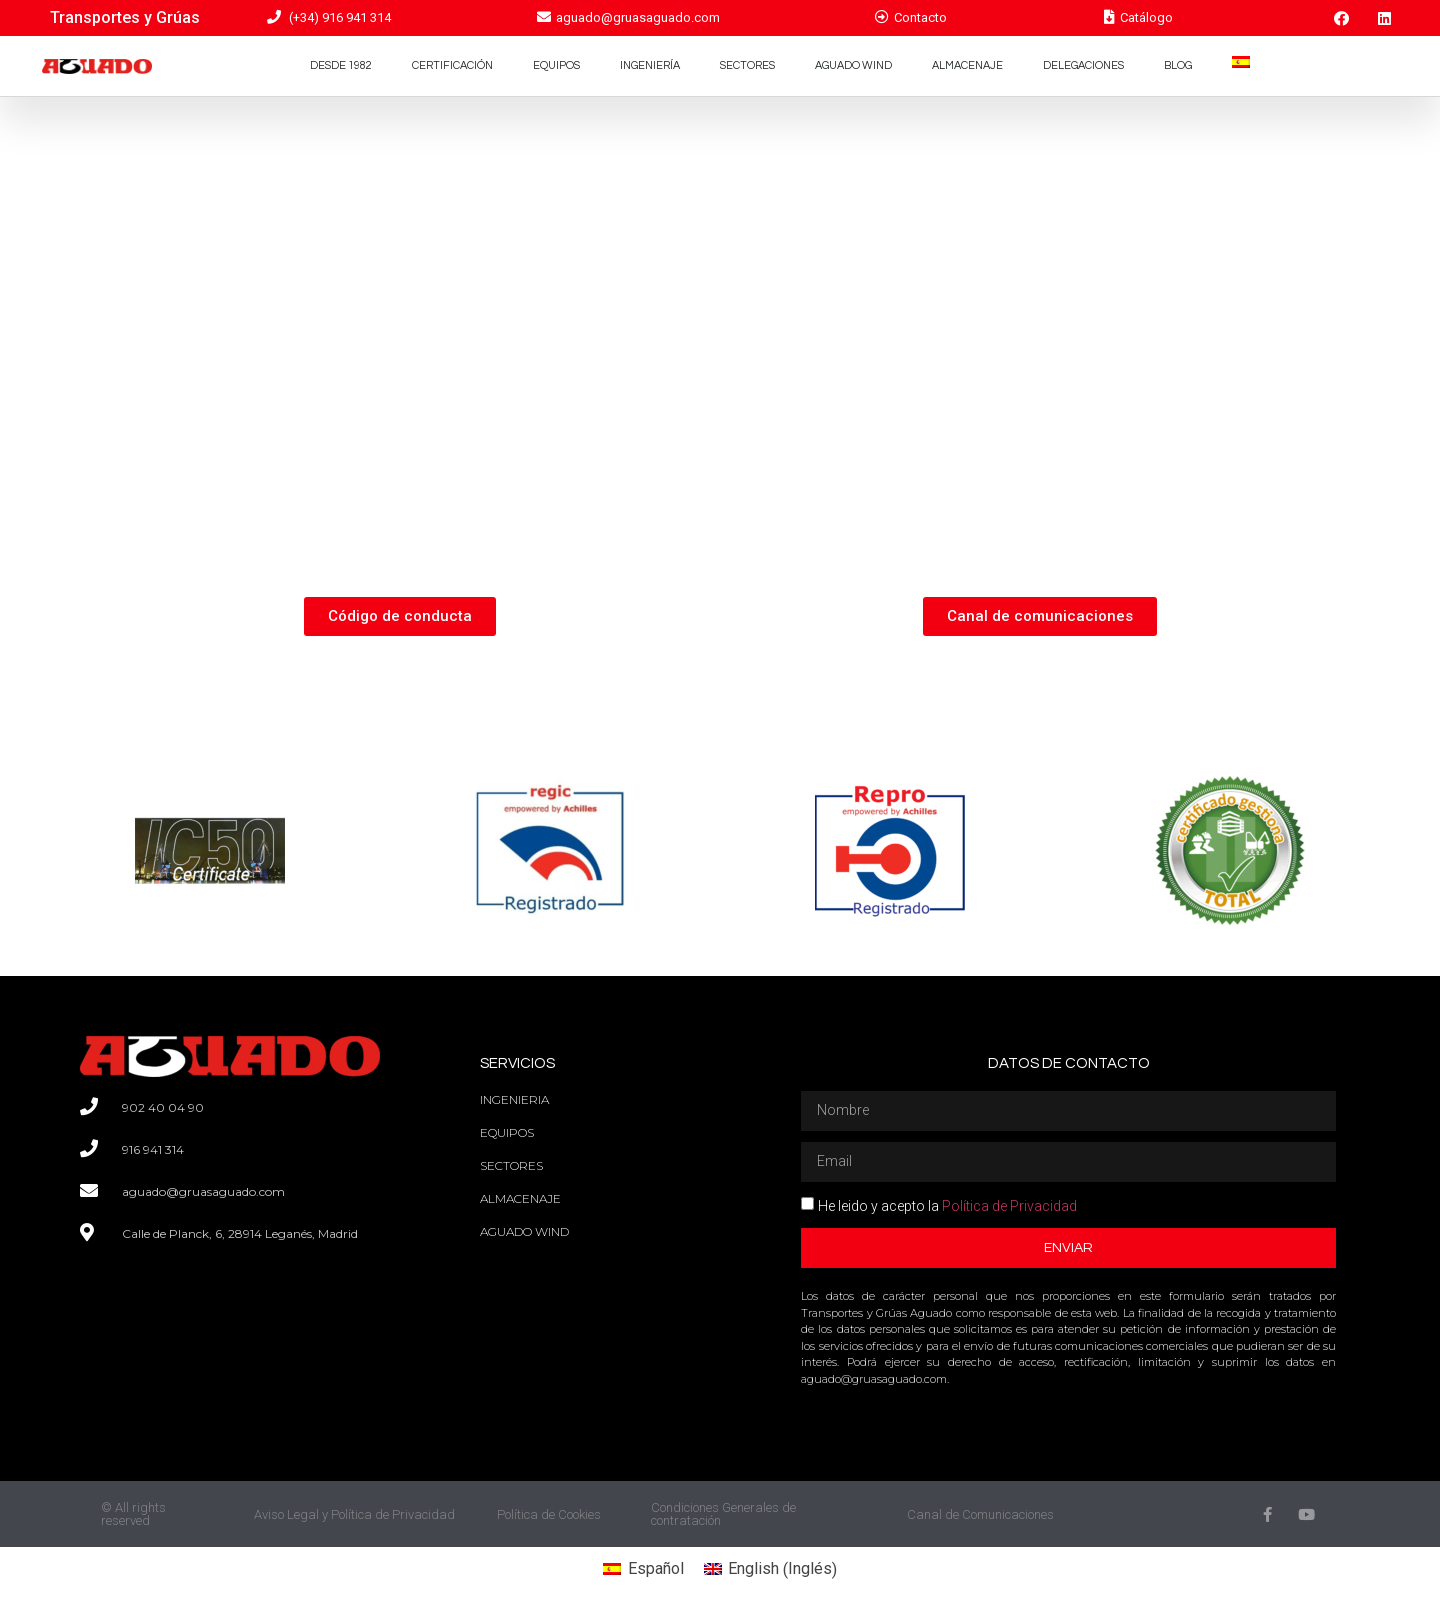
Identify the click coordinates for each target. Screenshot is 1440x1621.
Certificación (452, 65)
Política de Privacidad (1009, 1206)
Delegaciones (1083, 65)
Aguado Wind (853, 65)
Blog (1178, 65)
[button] (400, 616)
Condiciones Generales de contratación (723, 1514)
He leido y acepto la (947, 1206)
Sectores (747, 65)
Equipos (556, 65)
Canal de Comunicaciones (980, 1514)
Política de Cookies (549, 1514)
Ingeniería (650, 65)
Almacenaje (967, 65)
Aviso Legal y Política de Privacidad (354, 1514)
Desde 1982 (341, 65)
